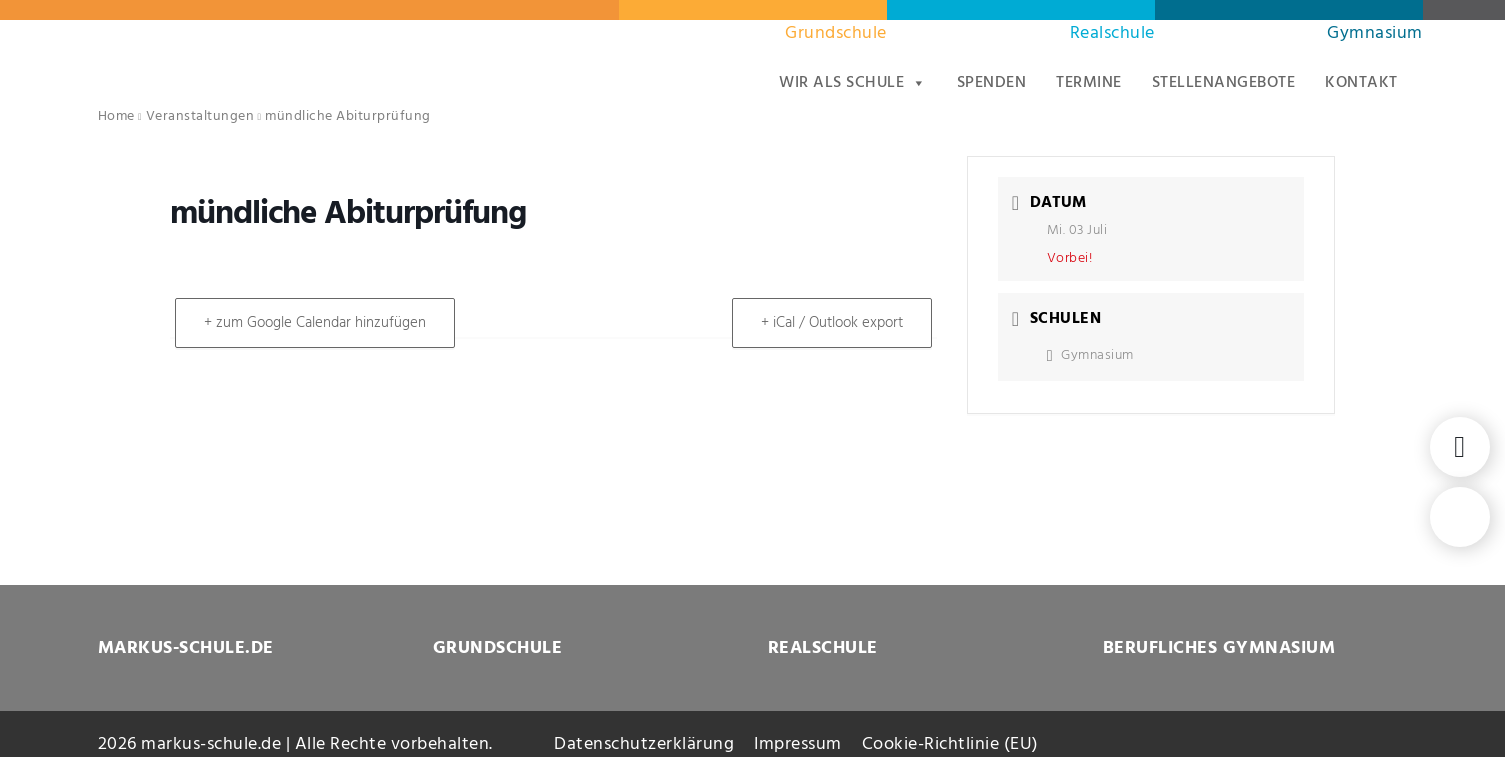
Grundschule (836, 33)
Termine (1089, 83)
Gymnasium (1375, 33)
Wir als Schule (853, 83)
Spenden (992, 83)
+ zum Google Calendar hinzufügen (315, 323)
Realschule (1112, 33)
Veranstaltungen (200, 116)
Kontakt (1361, 83)
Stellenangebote (1224, 83)
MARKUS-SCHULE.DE (186, 648)
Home (116, 116)
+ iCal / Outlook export (832, 323)
